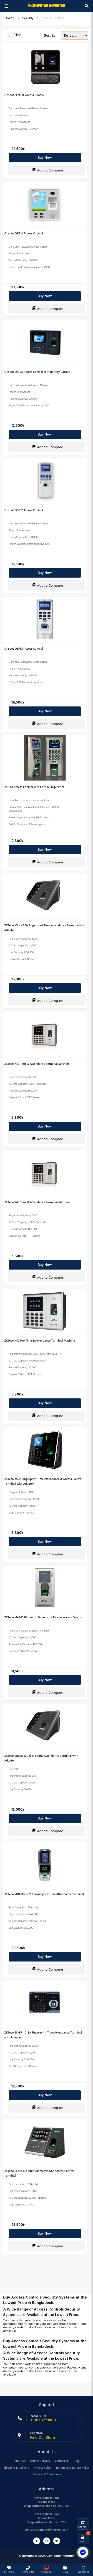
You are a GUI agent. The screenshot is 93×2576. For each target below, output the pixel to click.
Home (10, 18)
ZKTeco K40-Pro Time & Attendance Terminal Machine (39, 1340)
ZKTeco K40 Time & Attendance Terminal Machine (37, 1064)
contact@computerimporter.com (46, 2530)
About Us (20, 2461)
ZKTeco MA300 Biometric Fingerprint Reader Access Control (43, 1617)
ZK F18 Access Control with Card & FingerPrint (34, 787)
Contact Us (62, 2461)
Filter (14, 35)
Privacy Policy (43, 2468)
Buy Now (45, 157)
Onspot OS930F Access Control (24, 95)
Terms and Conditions (46, 2474)
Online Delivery (40, 2461)
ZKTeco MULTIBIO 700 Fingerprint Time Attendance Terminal (44, 1894)
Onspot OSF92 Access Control (23, 510)
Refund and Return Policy (73, 2468)
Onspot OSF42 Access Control (23, 233)
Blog (76, 2461)
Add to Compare (47, 170)
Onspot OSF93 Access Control (23, 649)
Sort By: (50, 35)
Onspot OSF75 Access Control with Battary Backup (37, 372)
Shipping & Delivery (16, 2468)
